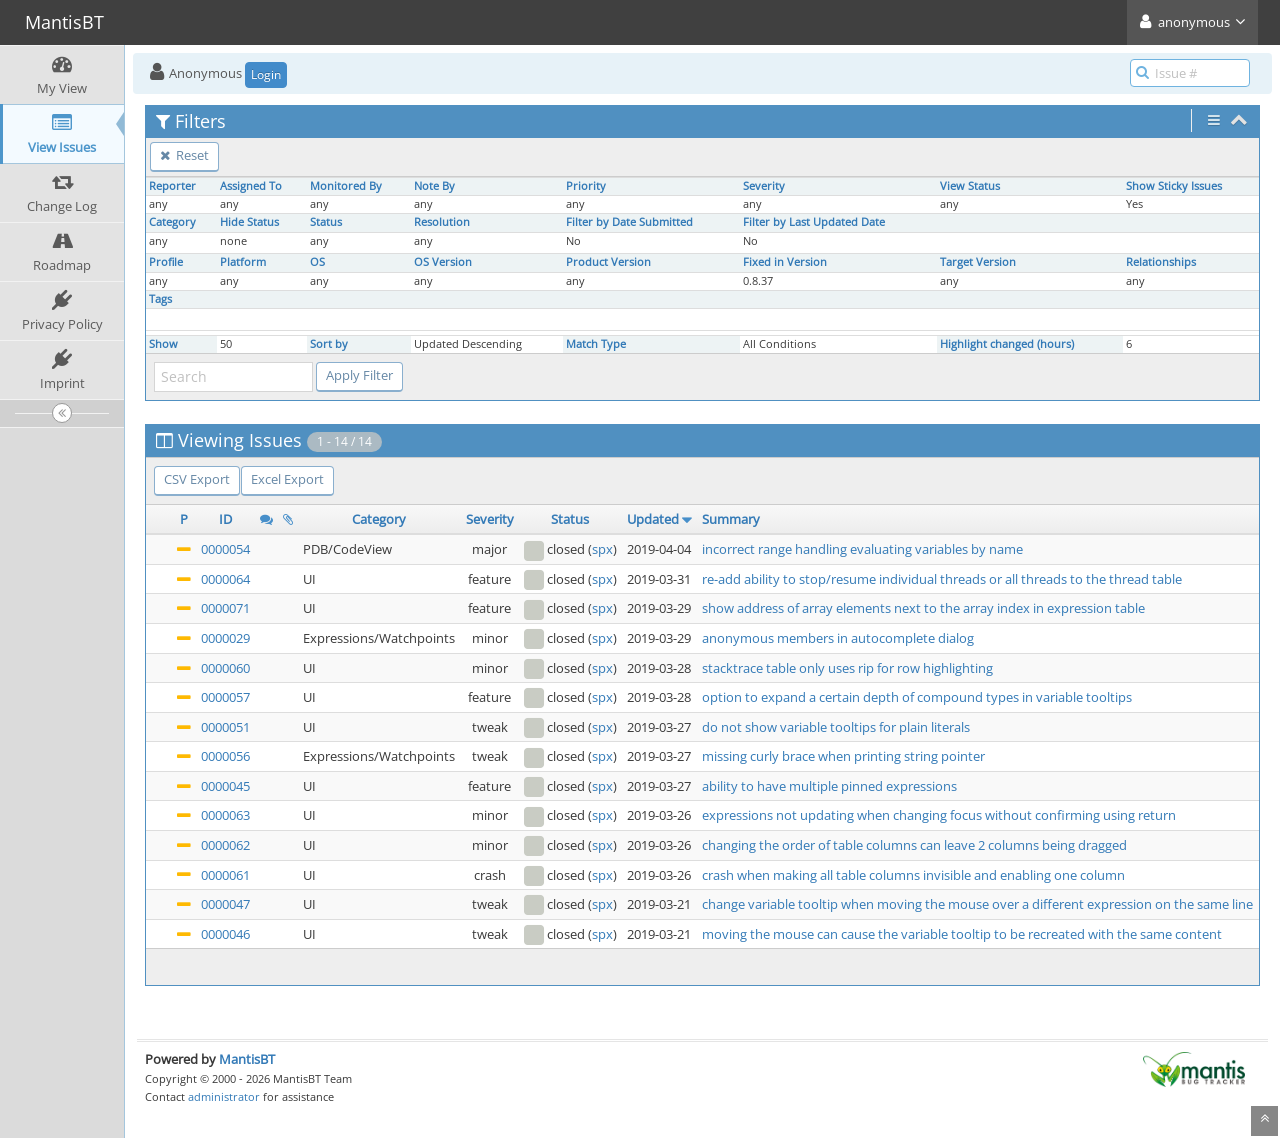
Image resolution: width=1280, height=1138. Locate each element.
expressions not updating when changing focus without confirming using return (939, 815)
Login (266, 74)
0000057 (225, 697)
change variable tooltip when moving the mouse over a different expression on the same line (977, 904)
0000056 (225, 756)
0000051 (225, 727)
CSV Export (197, 479)
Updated (653, 519)
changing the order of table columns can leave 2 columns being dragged (914, 845)
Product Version (608, 262)
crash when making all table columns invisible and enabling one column (913, 875)
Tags (160, 299)
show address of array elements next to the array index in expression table (923, 608)
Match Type (596, 344)
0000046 (225, 934)
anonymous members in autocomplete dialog (838, 638)
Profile (166, 262)
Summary (731, 519)
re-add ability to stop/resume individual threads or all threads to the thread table (942, 579)
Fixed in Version (785, 262)
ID (225, 519)
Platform (243, 262)
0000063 (225, 815)
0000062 (225, 845)
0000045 (225, 786)
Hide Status (249, 222)
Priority (586, 186)
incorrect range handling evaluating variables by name (862, 549)
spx (602, 549)
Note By (434, 186)
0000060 (225, 668)
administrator (224, 1096)
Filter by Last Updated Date (814, 222)
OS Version (443, 262)
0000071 (225, 608)
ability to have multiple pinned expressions (829, 786)
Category (172, 222)
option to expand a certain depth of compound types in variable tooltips (917, 697)
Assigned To (251, 186)
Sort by (329, 344)
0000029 (225, 638)
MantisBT (247, 1059)
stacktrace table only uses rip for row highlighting (847, 668)
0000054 (225, 549)
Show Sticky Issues (1174, 186)
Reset (184, 155)
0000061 (225, 875)
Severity (764, 186)
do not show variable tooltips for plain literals (836, 727)
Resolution (442, 222)
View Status (970, 186)
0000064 (225, 579)
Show (163, 344)
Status (326, 222)
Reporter (172, 186)
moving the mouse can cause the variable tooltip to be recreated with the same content (962, 934)
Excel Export (287, 479)
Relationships (1161, 262)
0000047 (225, 904)
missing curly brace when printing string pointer (843, 756)
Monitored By (346, 186)
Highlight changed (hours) (1007, 344)
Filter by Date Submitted (629, 222)
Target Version (978, 262)
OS (317, 262)
